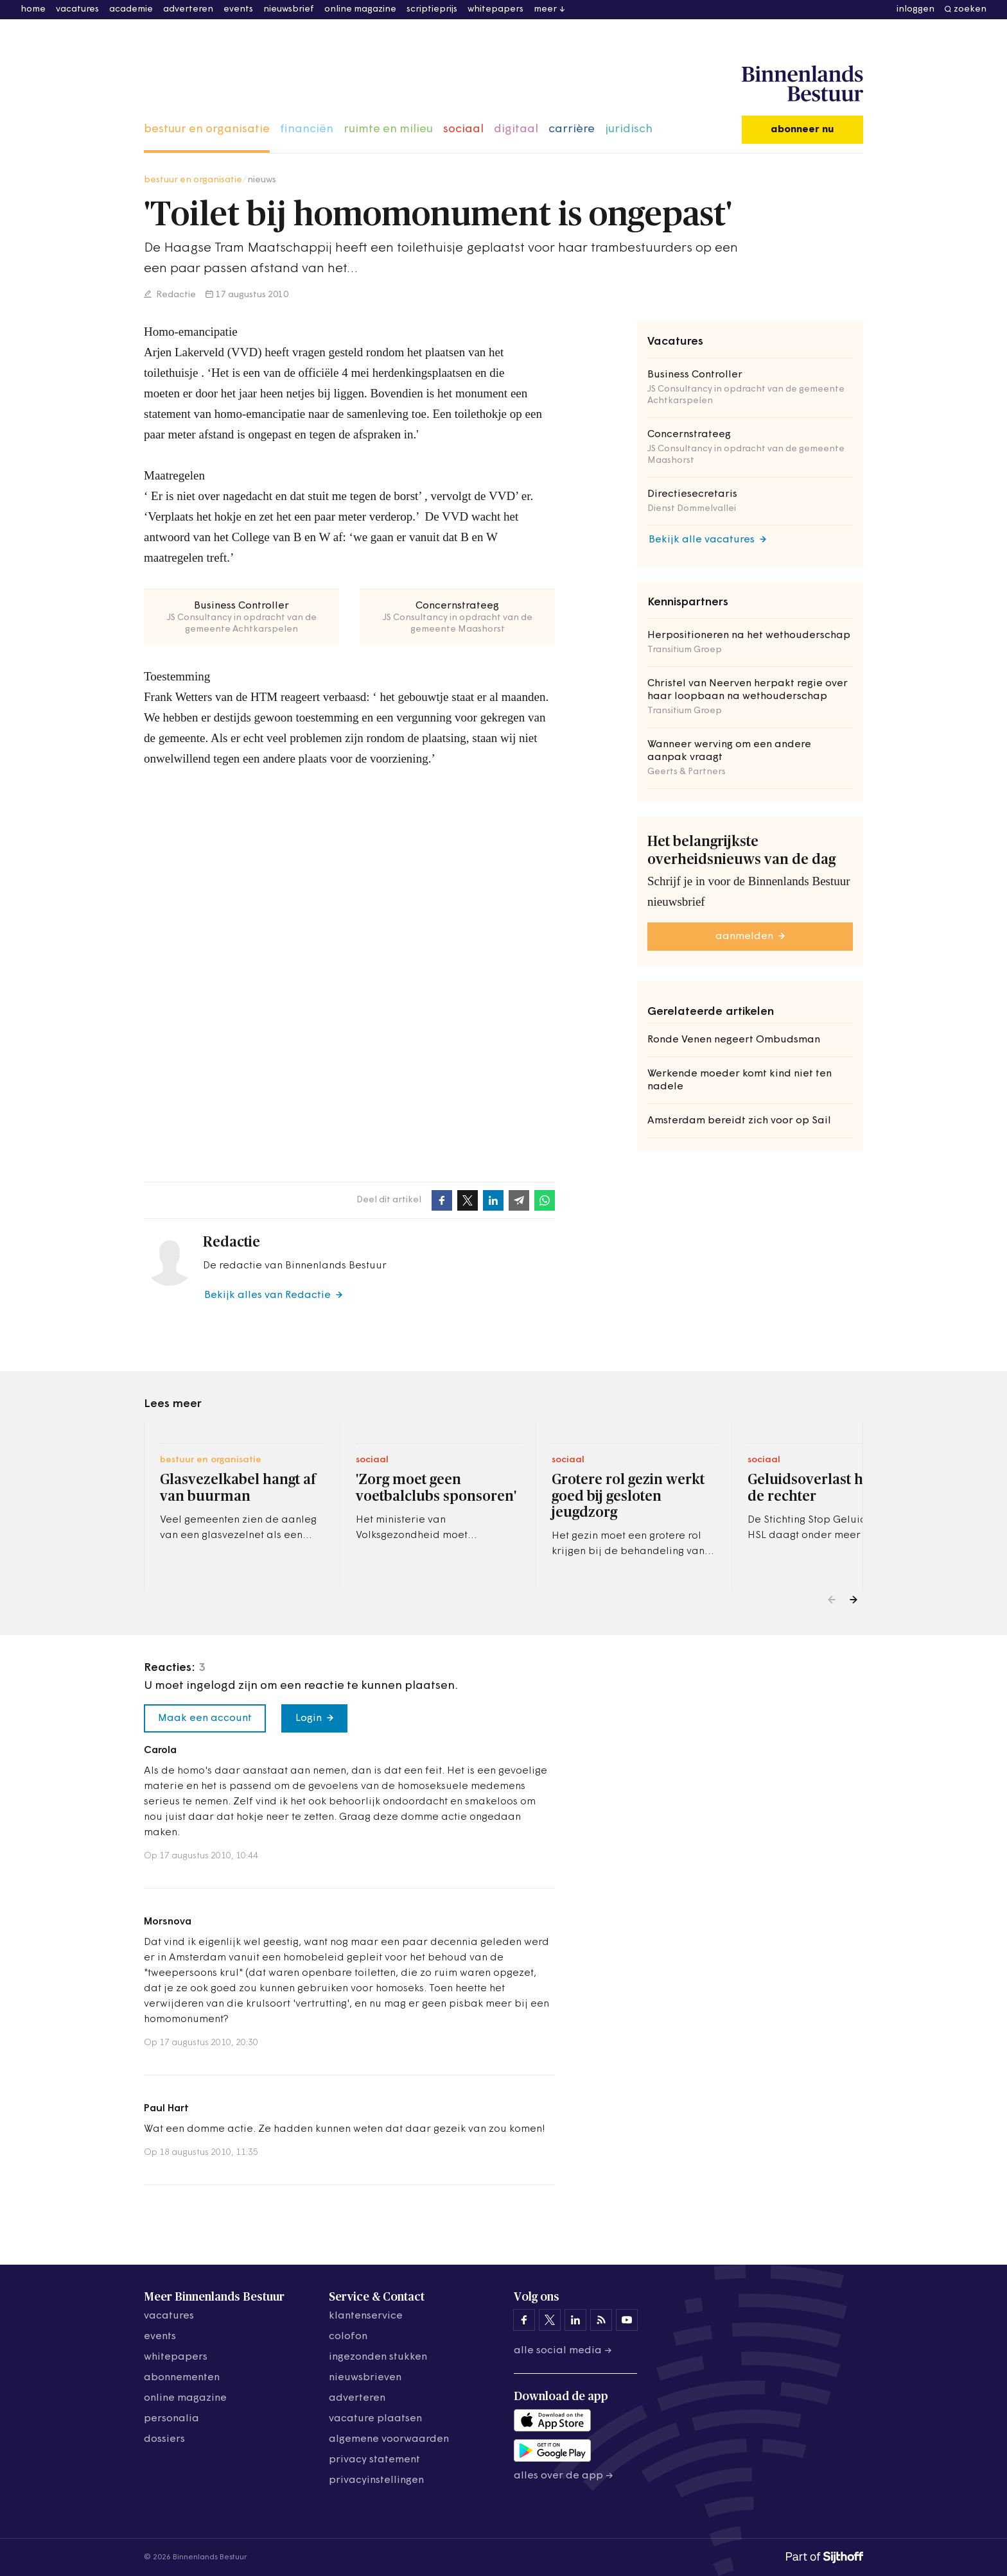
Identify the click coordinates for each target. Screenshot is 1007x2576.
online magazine (360, 9)
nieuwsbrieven (365, 2378)
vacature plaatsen (375, 2419)
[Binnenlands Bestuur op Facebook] (524, 2320)
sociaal (463, 129)
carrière (571, 129)
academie (131, 9)
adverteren (188, 9)
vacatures (77, 9)
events (238, 9)
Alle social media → (563, 2351)
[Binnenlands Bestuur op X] (549, 2320)
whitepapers (495, 9)
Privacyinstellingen (376, 2480)
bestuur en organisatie (207, 129)
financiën (306, 129)
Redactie (175, 295)
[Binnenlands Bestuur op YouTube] (627, 2320)
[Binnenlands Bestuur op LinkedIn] (575, 2320)
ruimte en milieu (388, 129)
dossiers (164, 2439)
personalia (171, 2419)
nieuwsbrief (288, 9)
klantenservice (366, 2316)
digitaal (516, 129)
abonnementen (182, 2378)
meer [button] (545, 9)
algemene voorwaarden (389, 2439)
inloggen (915, 9)
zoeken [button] (970, 9)
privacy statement (374, 2460)
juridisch (628, 129)
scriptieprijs (432, 9)
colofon (348, 2336)
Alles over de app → (563, 2476)
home (33, 9)
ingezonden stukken (378, 2357)
